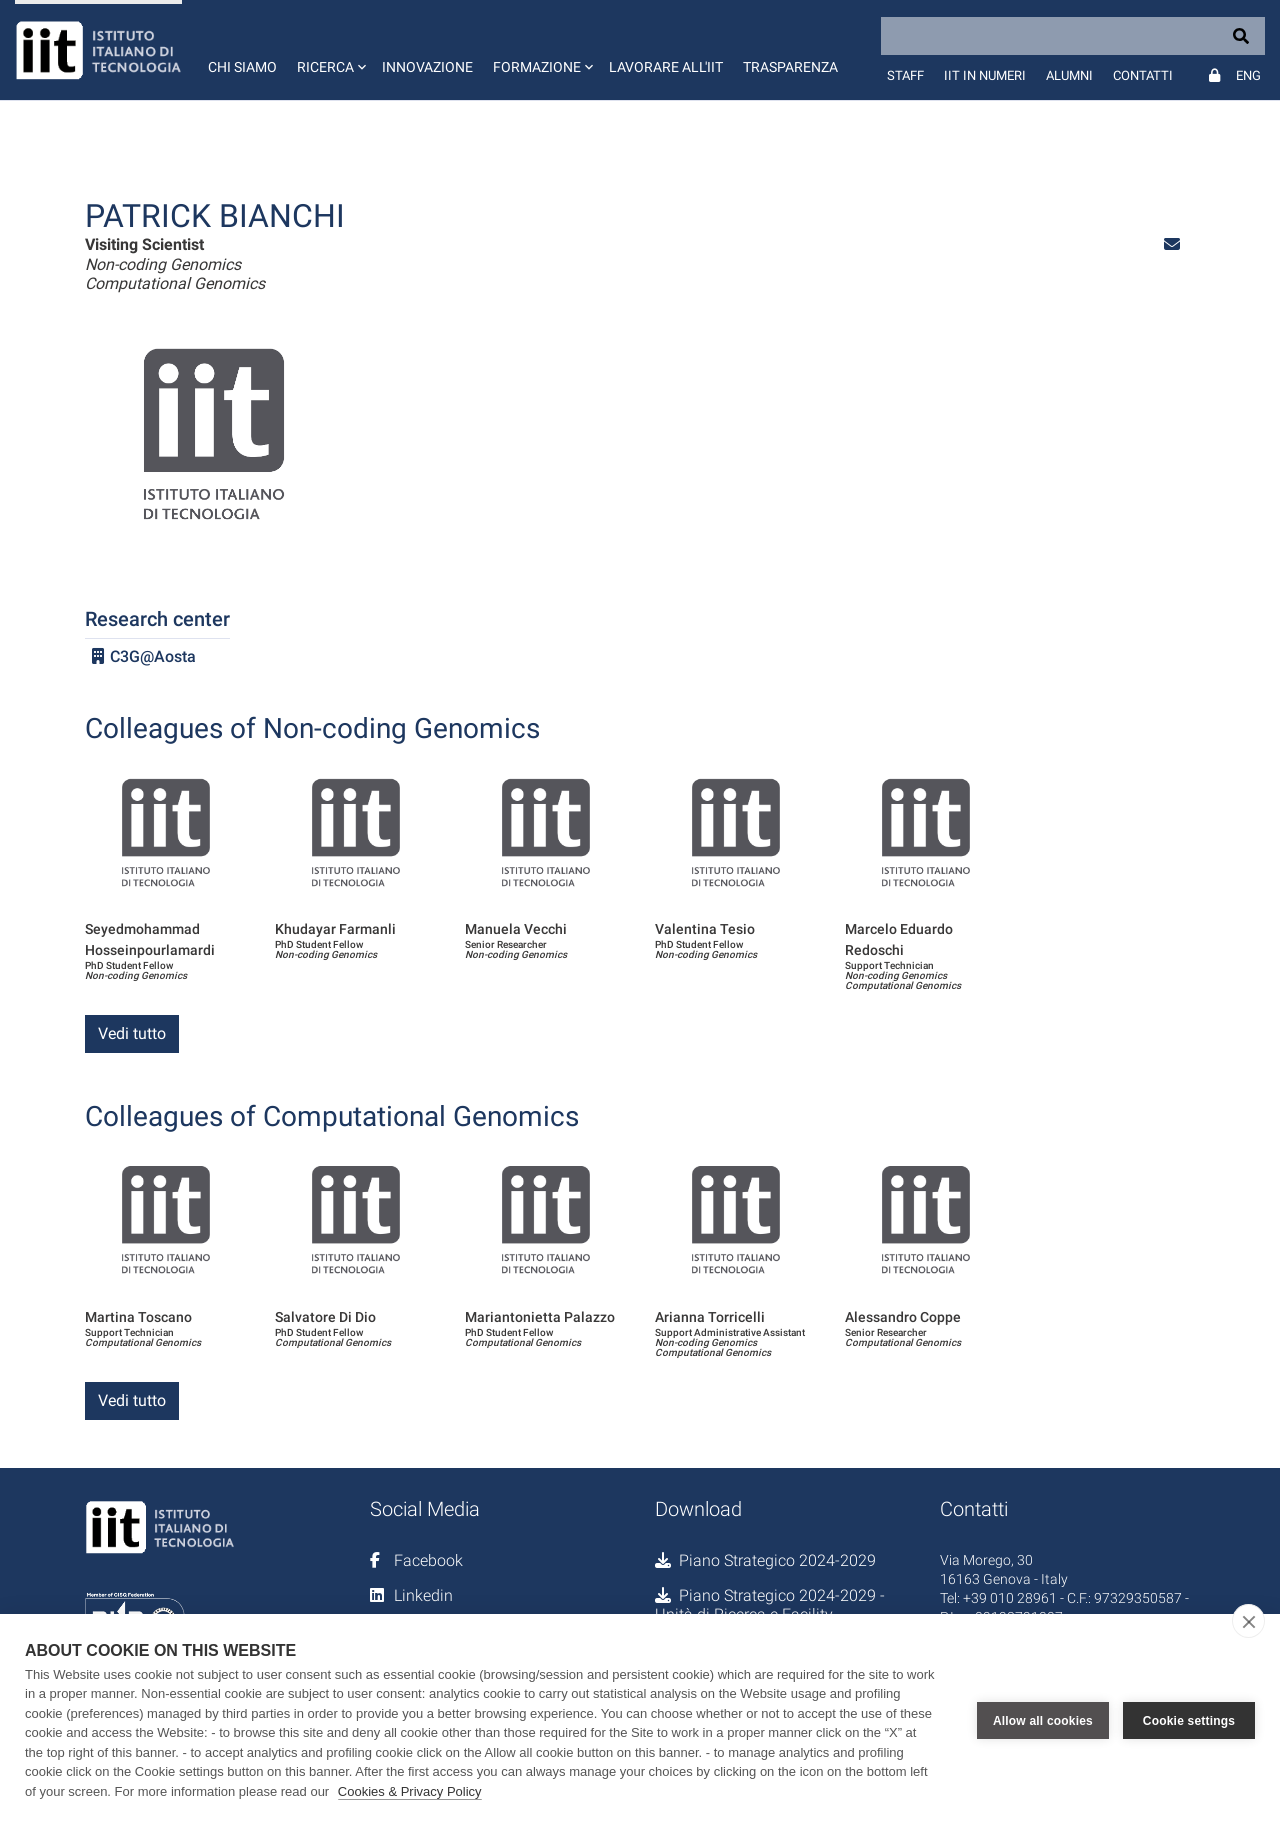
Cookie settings (1189, 1720)
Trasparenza (790, 67)
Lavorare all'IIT (666, 67)
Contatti (1143, 75)
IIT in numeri (985, 75)
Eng (1248, 75)
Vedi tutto (132, 1033)
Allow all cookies (1043, 1720)
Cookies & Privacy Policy (410, 1791)
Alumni (1069, 75)
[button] (329, 50)
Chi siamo (242, 67)
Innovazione (427, 67)
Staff (905, 75)
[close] (1248, 1621)
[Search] (1073, 36)
